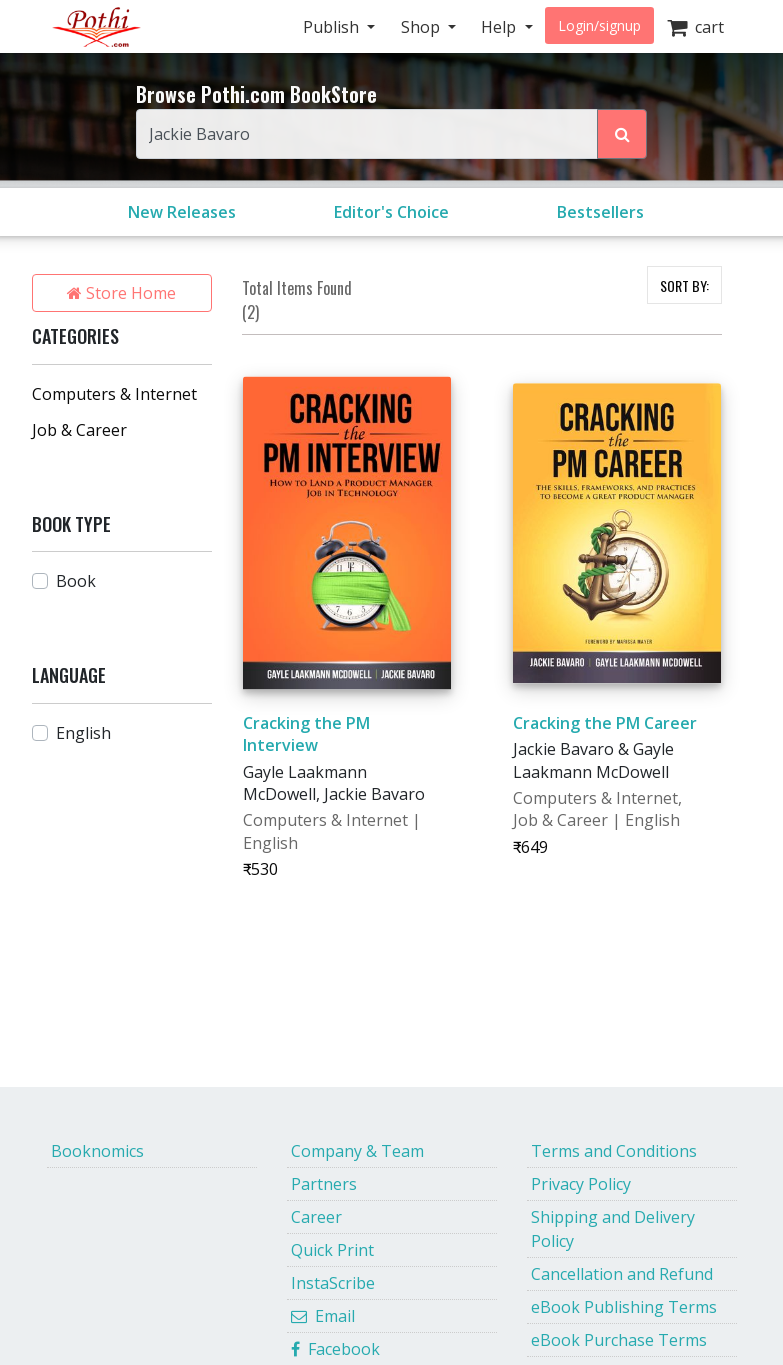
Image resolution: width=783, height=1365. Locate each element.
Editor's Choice (391, 212)
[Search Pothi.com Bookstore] (622, 134)
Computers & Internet (114, 394)
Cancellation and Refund (622, 1274)
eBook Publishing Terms (624, 1307)
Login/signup (599, 25)
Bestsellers (600, 212)
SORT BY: (684, 285)
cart (695, 27)
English (83, 733)
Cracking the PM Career (605, 723)
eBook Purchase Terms (619, 1340)
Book (76, 581)
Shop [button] (422, 27)
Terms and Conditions (614, 1151)
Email (323, 1316)
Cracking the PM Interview (306, 734)
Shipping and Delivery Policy (613, 1229)
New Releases (182, 212)
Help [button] (500, 27)
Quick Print (332, 1250)
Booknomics (97, 1151)
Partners (324, 1184)
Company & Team (357, 1151)
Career (316, 1217)
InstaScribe (333, 1283)
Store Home (121, 293)
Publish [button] (333, 27)
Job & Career (79, 430)
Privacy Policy (581, 1184)
